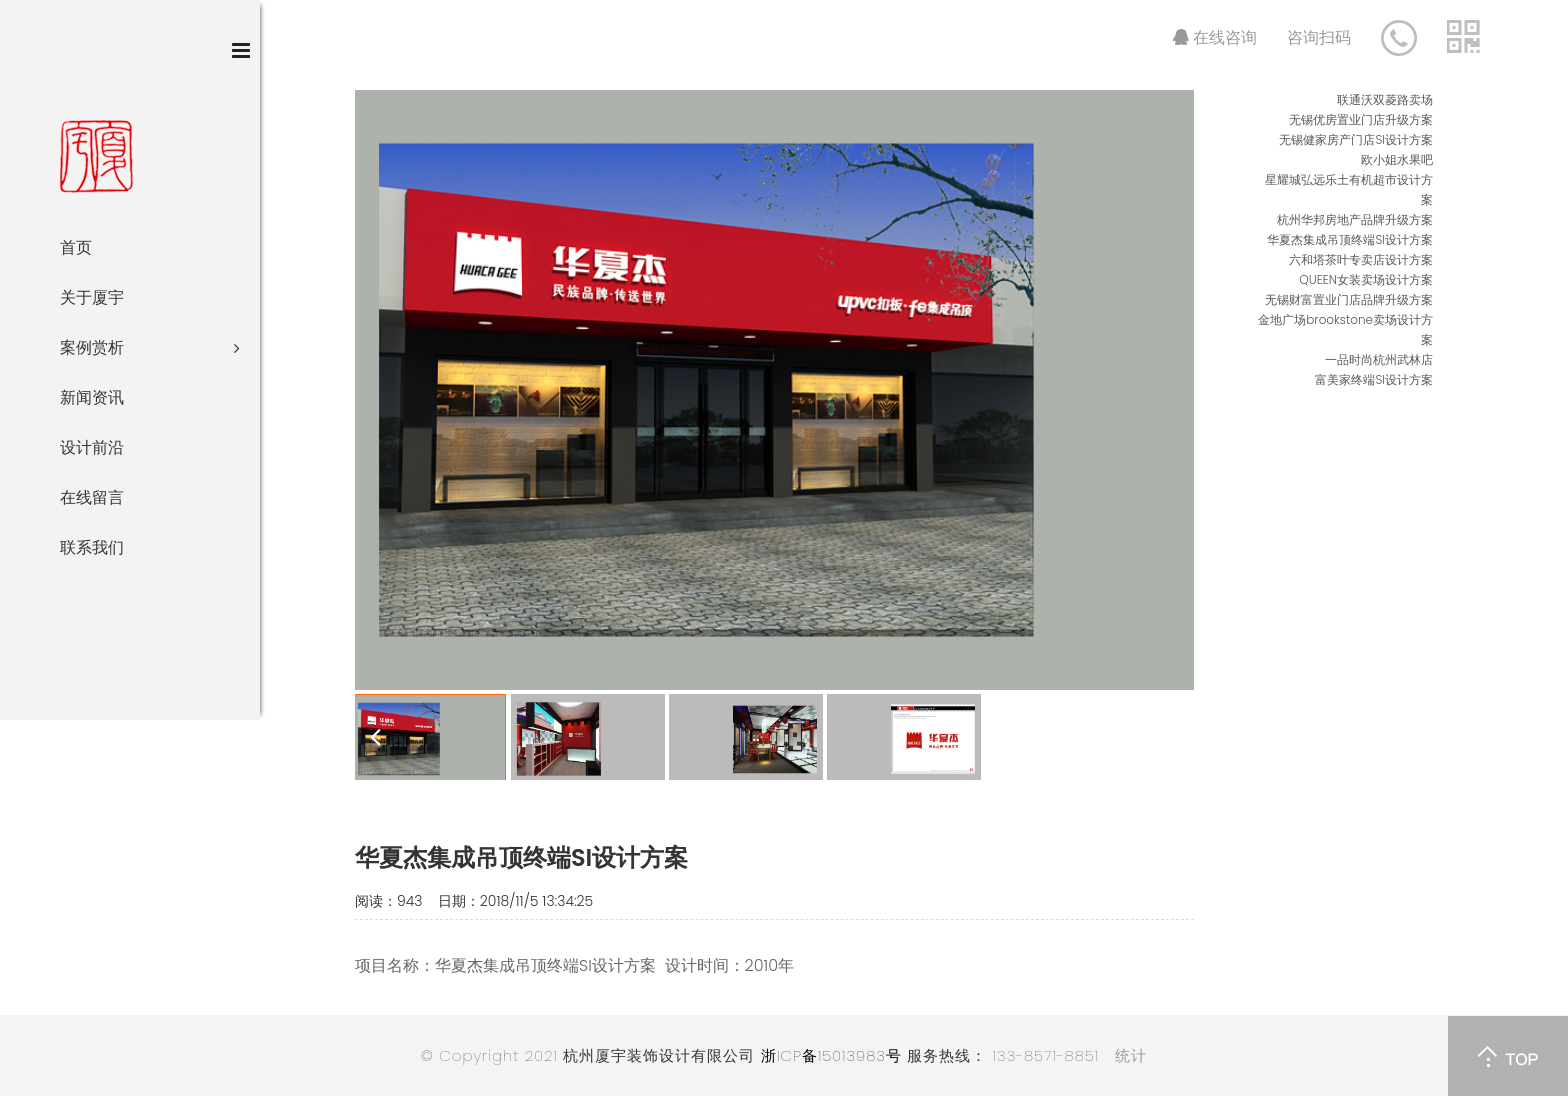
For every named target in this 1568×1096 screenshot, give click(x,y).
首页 (76, 247)
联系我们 (92, 547)
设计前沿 (92, 447)
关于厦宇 (92, 297)
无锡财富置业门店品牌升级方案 (1349, 299)
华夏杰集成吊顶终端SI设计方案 (1350, 239)
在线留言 (92, 497)
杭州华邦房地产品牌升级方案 (1355, 219)
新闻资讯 (92, 397)
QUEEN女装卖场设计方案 (1366, 279)
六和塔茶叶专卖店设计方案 (1361, 259)
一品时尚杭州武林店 (1379, 359)
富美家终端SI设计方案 (1374, 379)
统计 (1131, 1055)
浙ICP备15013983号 (831, 1055)
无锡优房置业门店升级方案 (1361, 119)
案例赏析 (150, 348)
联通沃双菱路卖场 (1385, 99)
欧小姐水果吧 (1397, 159)
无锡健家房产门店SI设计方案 (1356, 139)
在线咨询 (1215, 37)
